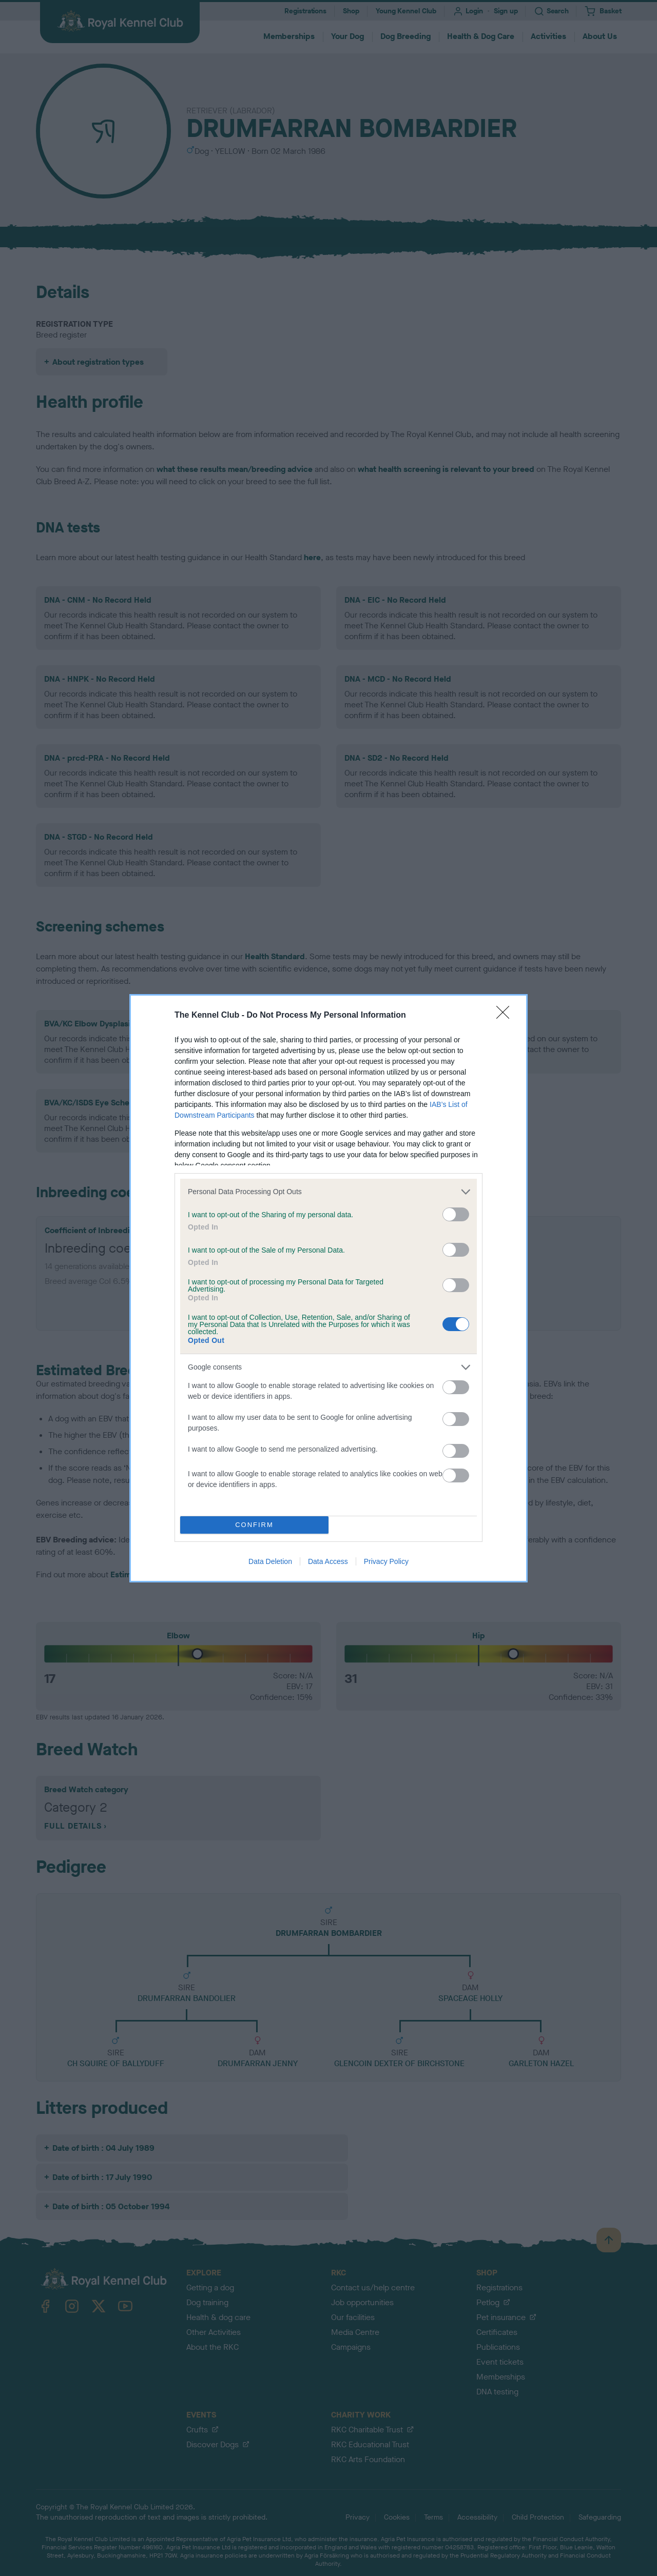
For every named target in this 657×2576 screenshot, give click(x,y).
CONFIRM (254, 1525)
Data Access (328, 1561)
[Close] (506, 1015)
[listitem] (328, 1191)
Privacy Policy (386, 1561)
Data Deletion (270, 1561)
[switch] (455, 1214)
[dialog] (328, 1288)
